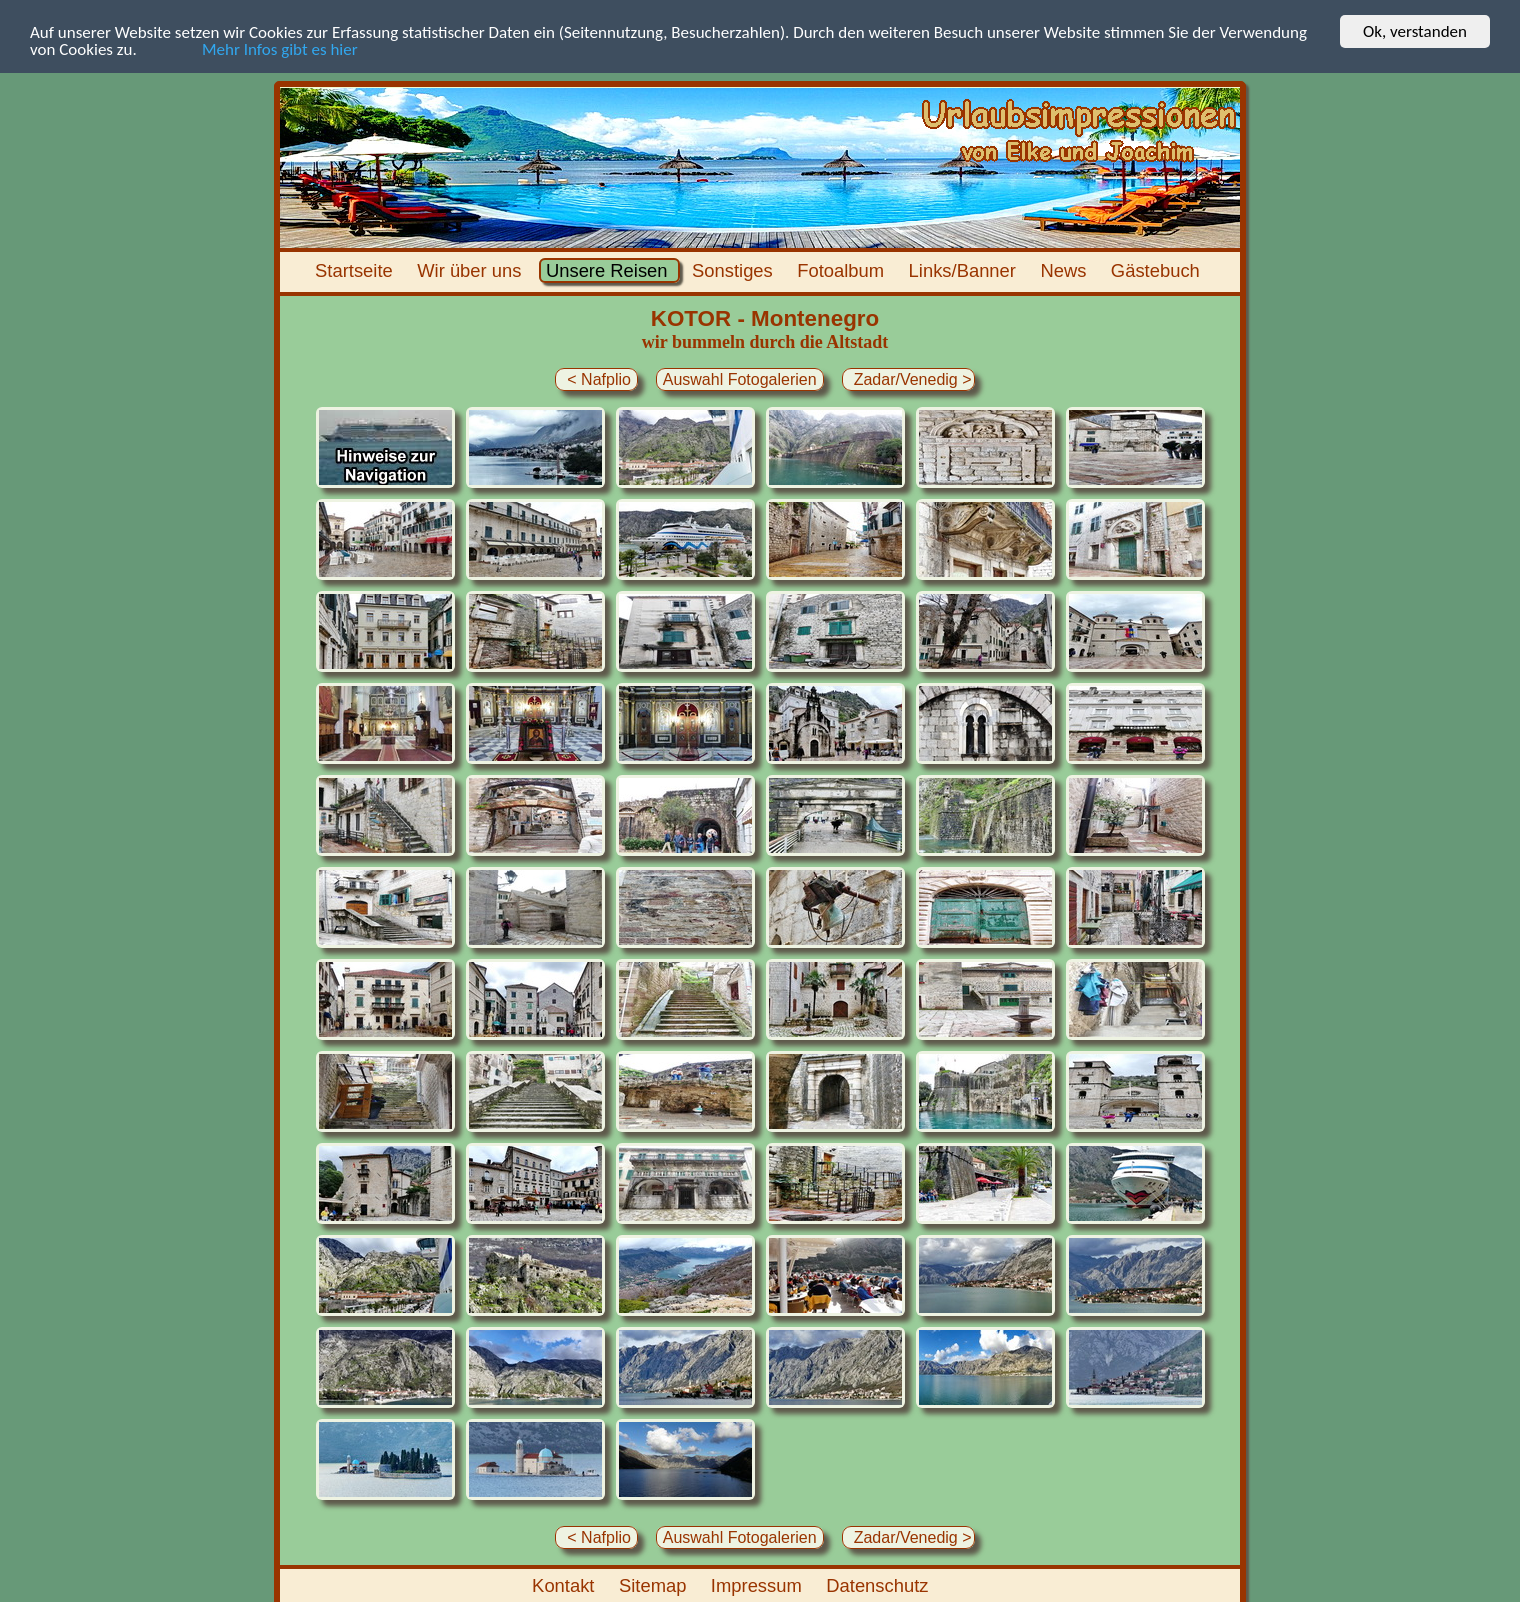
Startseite (356, 270)
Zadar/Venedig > (908, 379)
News (1065, 270)
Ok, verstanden (1415, 31)
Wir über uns (472, 270)
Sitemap (655, 1585)
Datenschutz (880, 1585)
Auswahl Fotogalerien (740, 379)
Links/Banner (964, 270)
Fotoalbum (843, 270)
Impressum (759, 1585)
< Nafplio (596, 379)
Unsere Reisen (609, 270)
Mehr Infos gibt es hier (249, 48)
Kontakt (566, 1585)
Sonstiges (735, 270)
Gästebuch (1158, 270)
